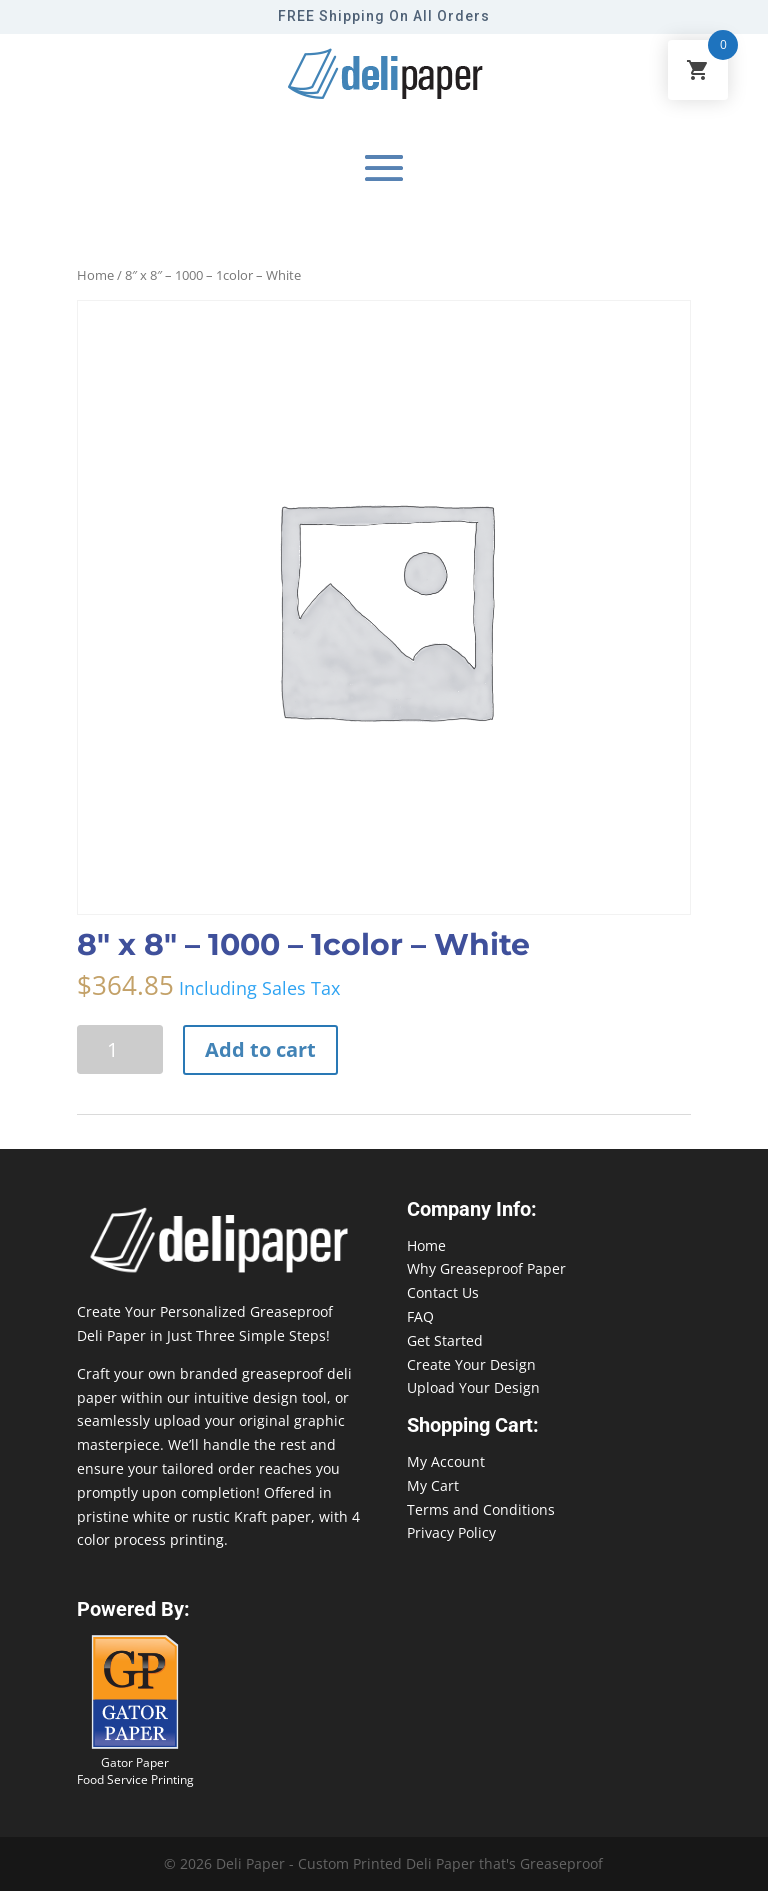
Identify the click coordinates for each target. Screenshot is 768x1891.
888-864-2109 (45, 1852)
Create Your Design (471, 1364)
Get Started (445, 1340)
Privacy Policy (451, 1532)
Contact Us (443, 1292)
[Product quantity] (120, 1049)
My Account (446, 1461)
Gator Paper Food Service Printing (135, 1771)
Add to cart (260, 1049)
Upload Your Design (473, 1387)
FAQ (420, 1316)
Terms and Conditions (481, 1509)
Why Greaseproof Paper (486, 1268)
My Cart (433, 1485)
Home (95, 275)
